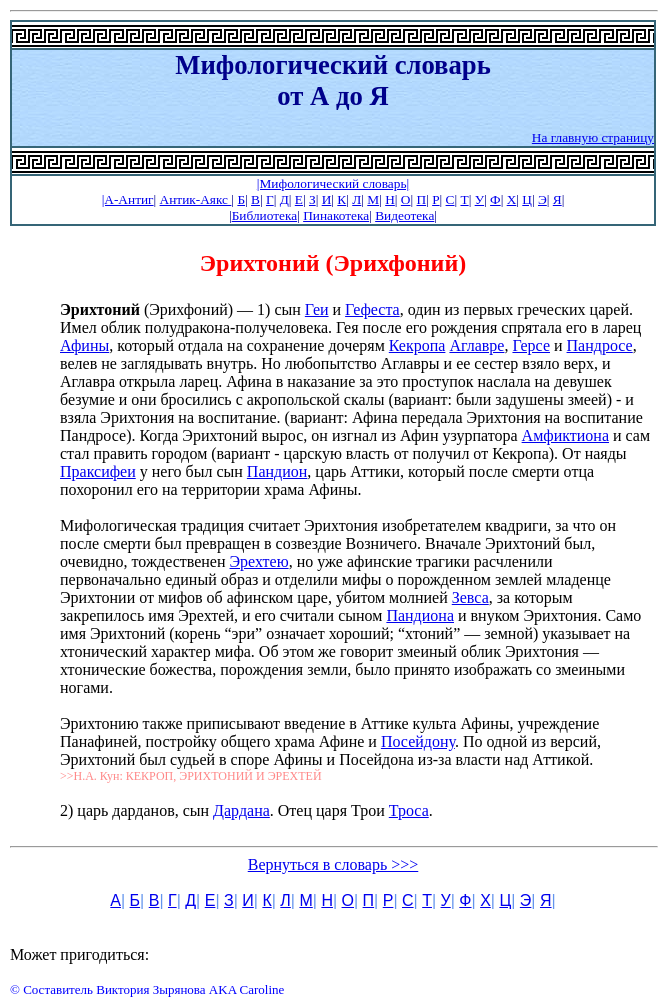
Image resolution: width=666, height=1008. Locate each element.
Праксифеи (98, 471)
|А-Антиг (128, 199)
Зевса (470, 597)
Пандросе (600, 345)
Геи (317, 309)
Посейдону (418, 741)
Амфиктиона (565, 435)
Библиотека (264, 215)
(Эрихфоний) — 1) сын (182, 309)
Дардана (241, 810)
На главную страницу (593, 137)
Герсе (531, 345)
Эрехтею (259, 561)
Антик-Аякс (196, 199)
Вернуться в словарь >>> (333, 864)
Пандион (277, 471)
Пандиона (420, 615)
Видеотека (404, 215)
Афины (84, 345)
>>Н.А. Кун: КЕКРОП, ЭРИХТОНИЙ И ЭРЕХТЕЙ (191, 776)
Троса (409, 810)
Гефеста (372, 309)
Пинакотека (336, 215)
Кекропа (417, 345)
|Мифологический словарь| (333, 183)
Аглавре (476, 345)
